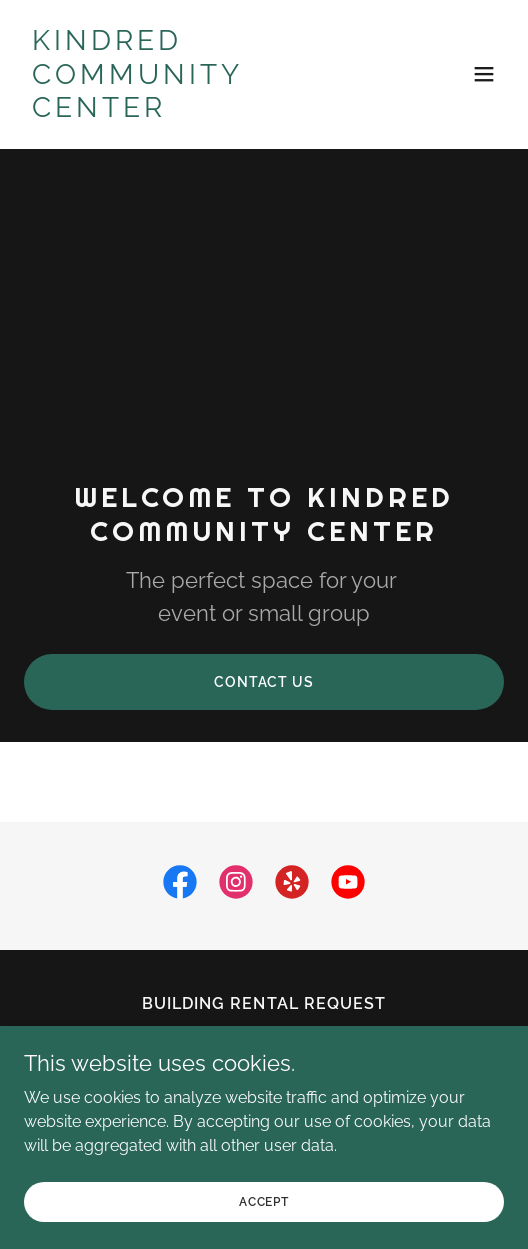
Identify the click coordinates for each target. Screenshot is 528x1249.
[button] (484, 74)
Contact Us (264, 682)
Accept (264, 1229)
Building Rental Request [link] (263, 1003)
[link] (192, 111)
